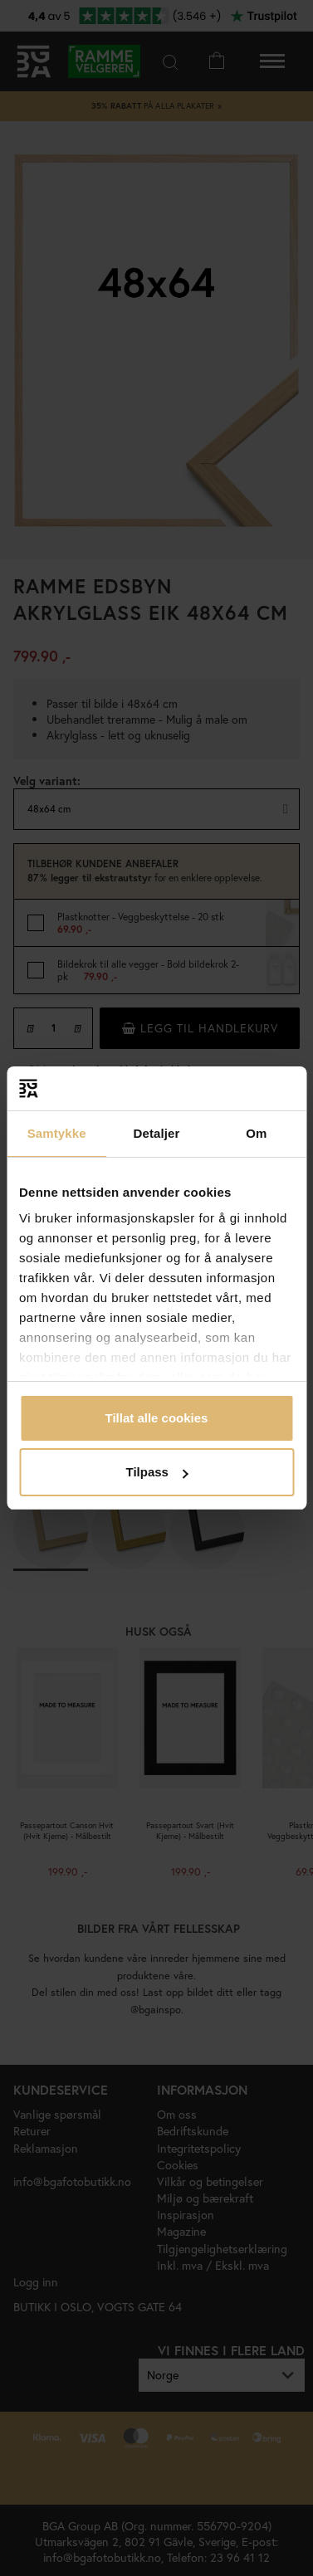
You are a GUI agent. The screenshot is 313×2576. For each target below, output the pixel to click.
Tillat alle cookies (156, 1418)
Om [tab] (256, 1133)
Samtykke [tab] (56, 1133)
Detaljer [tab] (157, 1133)
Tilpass (157, 1472)
